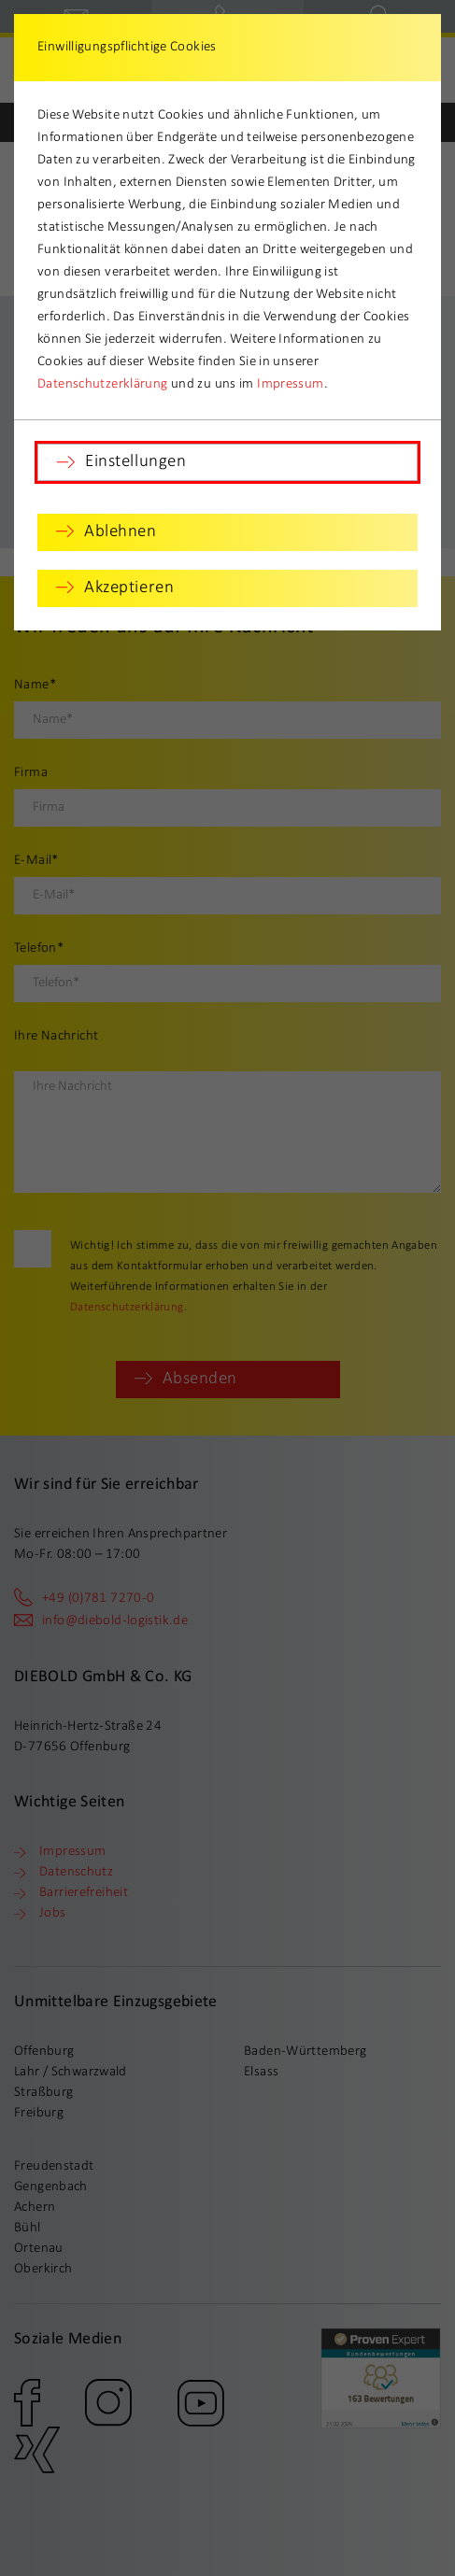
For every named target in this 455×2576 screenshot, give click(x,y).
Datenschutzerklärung (102, 384)
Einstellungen (135, 462)
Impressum (290, 384)
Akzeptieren (129, 588)
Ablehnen (120, 532)
